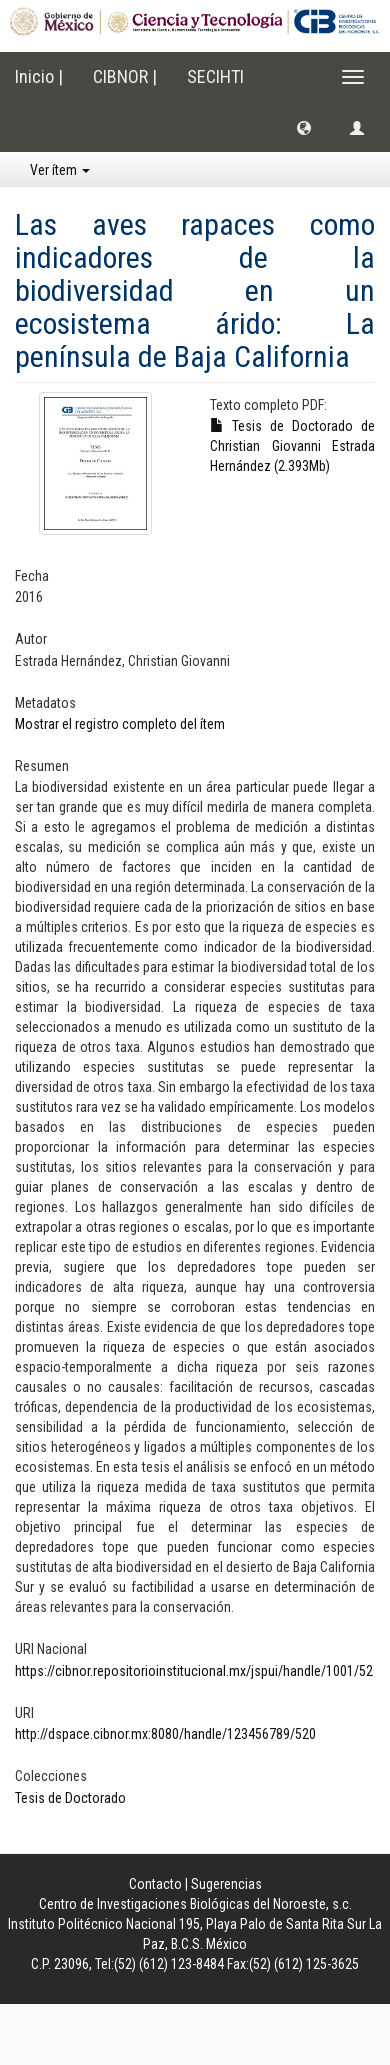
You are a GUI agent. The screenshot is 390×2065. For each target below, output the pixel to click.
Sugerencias (226, 1884)
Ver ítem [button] (60, 170)
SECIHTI (215, 76)
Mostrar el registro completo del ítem (120, 724)
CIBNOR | (125, 76)
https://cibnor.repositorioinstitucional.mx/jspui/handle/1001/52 (194, 1671)
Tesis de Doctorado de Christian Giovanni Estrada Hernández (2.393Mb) (292, 446)
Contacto (155, 1884)
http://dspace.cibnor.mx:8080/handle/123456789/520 (165, 1734)
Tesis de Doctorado (70, 1798)
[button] (304, 127)
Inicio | (39, 76)
